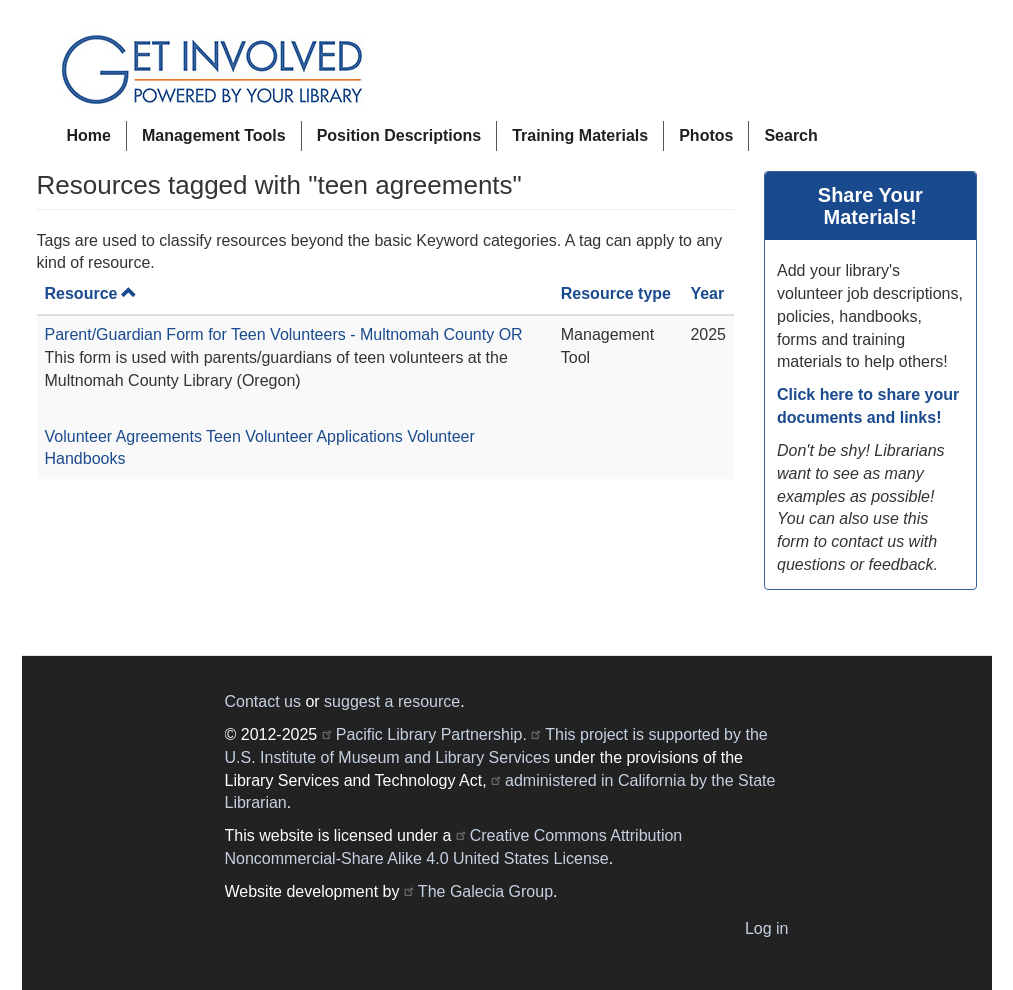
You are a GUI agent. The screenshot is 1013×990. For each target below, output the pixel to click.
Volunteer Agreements (123, 436)
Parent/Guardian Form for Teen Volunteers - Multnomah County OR (284, 334)
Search (790, 135)
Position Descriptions (399, 135)
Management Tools (214, 135)
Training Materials (580, 135)
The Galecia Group (485, 891)
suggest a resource (392, 701)
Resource (91, 293)
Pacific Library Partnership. (431, 734)
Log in (767, 928)
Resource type (616, 293)
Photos (706, 135)
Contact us (263, 701)
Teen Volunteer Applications (304, 436)
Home (89, 135)
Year (707, 293)
